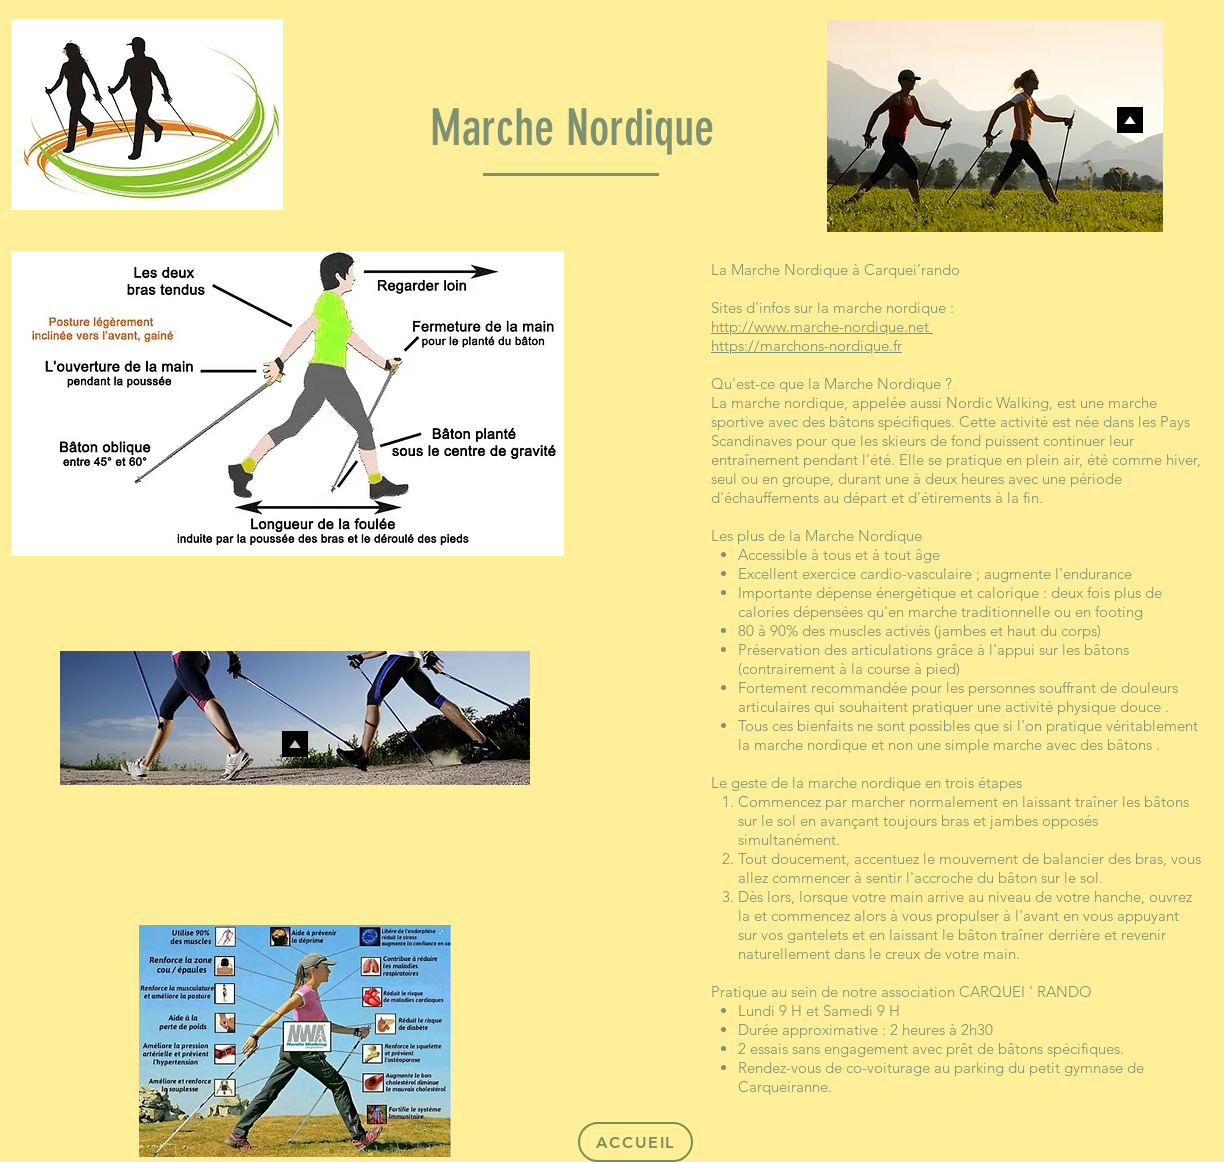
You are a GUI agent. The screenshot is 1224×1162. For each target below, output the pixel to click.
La (719, 269)
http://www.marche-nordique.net (822, 326)
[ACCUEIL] (635, 1142)
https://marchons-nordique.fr (806, 345)
